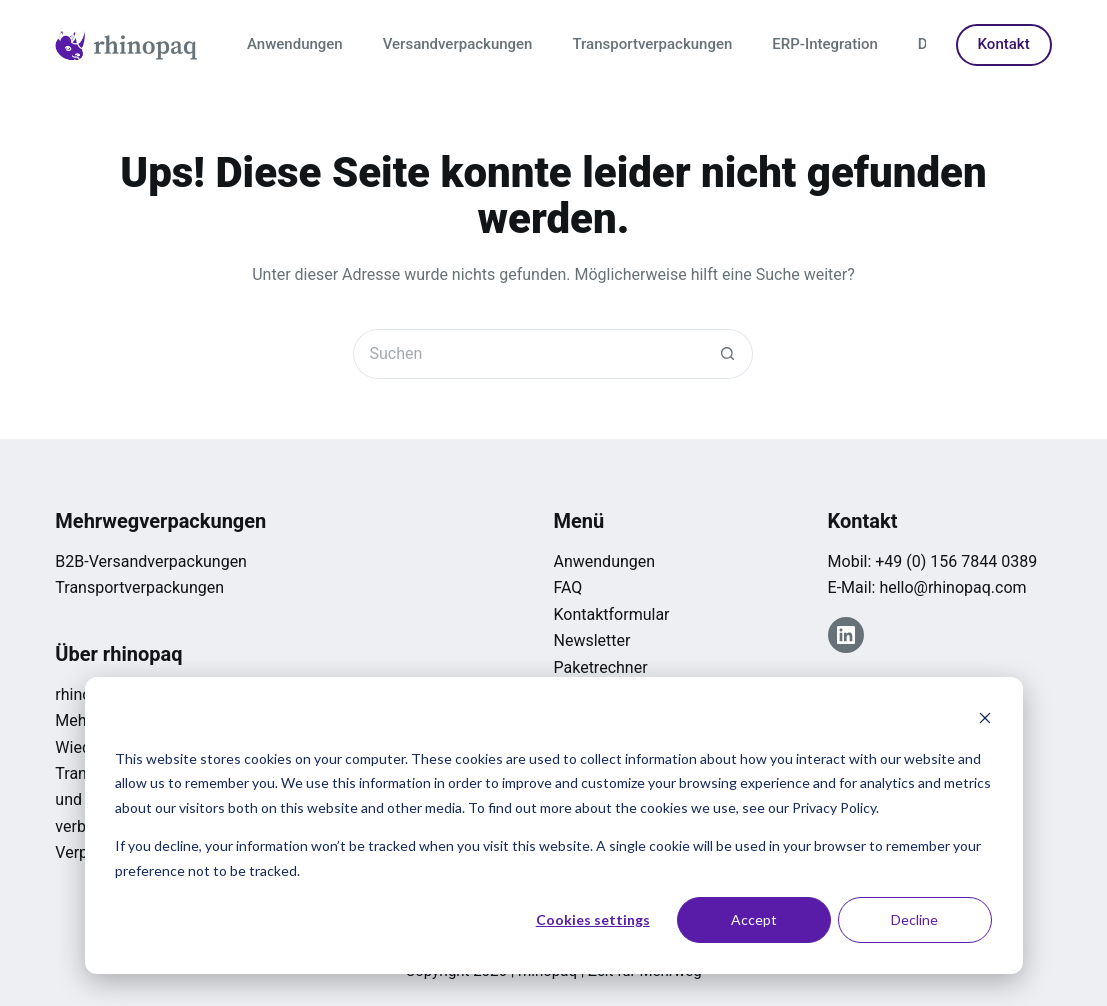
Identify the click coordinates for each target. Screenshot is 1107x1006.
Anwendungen (295, 44)
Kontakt (1004, 44)
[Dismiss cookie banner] (985, 720)
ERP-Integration (825, 44)
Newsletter (591, 640)
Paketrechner (600, 667)
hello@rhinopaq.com (952, 587)
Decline (914, 919)
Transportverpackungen (652, 44)
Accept (754, 919)
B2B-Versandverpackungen (151, 561)
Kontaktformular (611, 614)
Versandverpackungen (458, 44)
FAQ (567, 587)
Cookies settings (593, 919)
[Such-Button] (728, 354)
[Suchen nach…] (528, 354)
